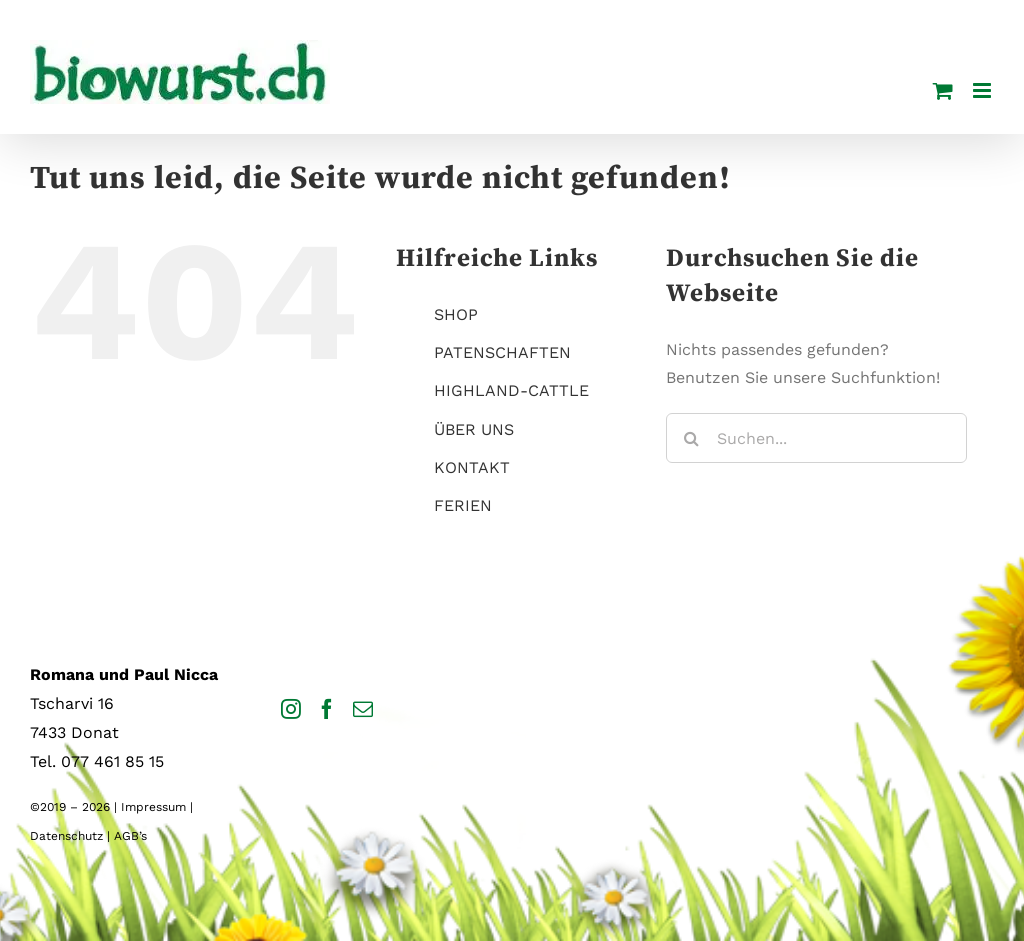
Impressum (153, 807)
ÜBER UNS (474, 429)
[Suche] (691, 438)
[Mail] (363, 709)
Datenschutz (66, 836)
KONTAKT (472, 467)
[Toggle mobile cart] (943, 90)
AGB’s (130, 836)
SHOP (456, 314)
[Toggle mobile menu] (983, 90)
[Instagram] (291, 709)
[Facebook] (327, 709)
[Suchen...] (816, 438)
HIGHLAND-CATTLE (511, 390)
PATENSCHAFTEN (502, 352)
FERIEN (463, 505)
